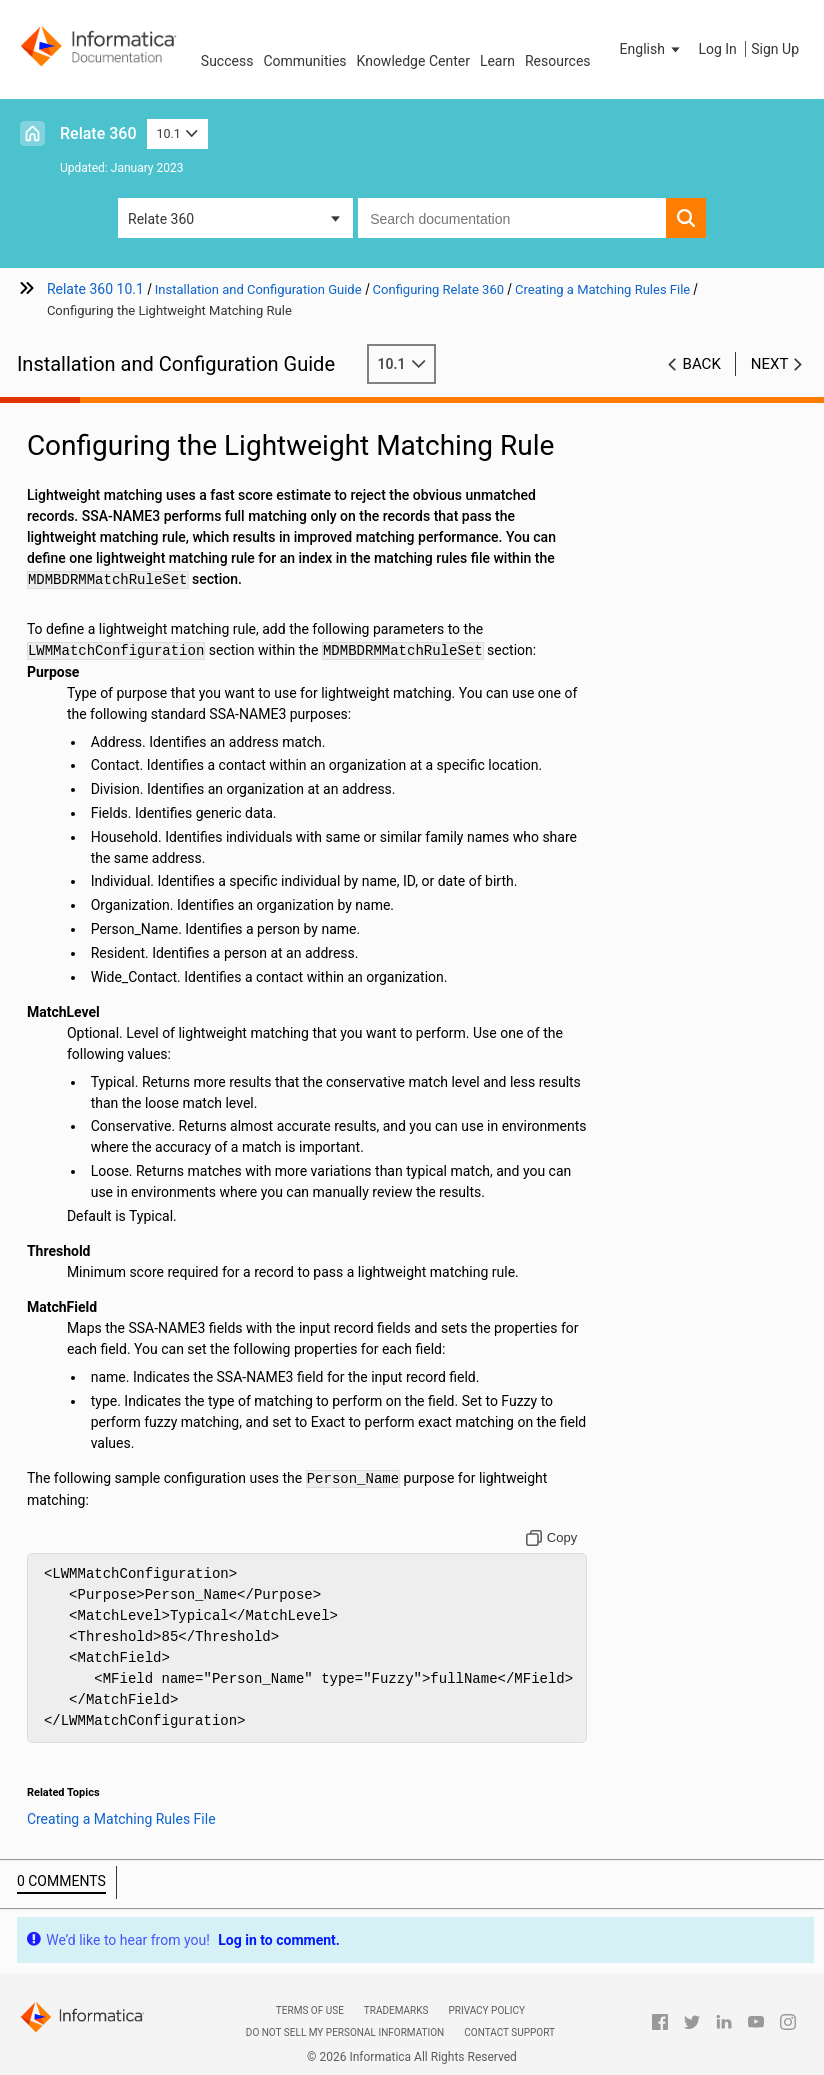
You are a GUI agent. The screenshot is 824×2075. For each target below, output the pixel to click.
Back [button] (702, 364)
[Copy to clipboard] (552, 1538)
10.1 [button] (178, 133)
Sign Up (775, 49)
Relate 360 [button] (161, 219)
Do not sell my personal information (345, 2032)
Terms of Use (310, 2010)
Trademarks (396, 2010)
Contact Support (509, 2032)
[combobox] (512, 218)
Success (227, 61)
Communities (304, 61)
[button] (652, 49)
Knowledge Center (413, 61)
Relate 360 (98, 133)
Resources (558, 61)
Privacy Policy (486, 2010)
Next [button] (770, 364)
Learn (497, 61)
